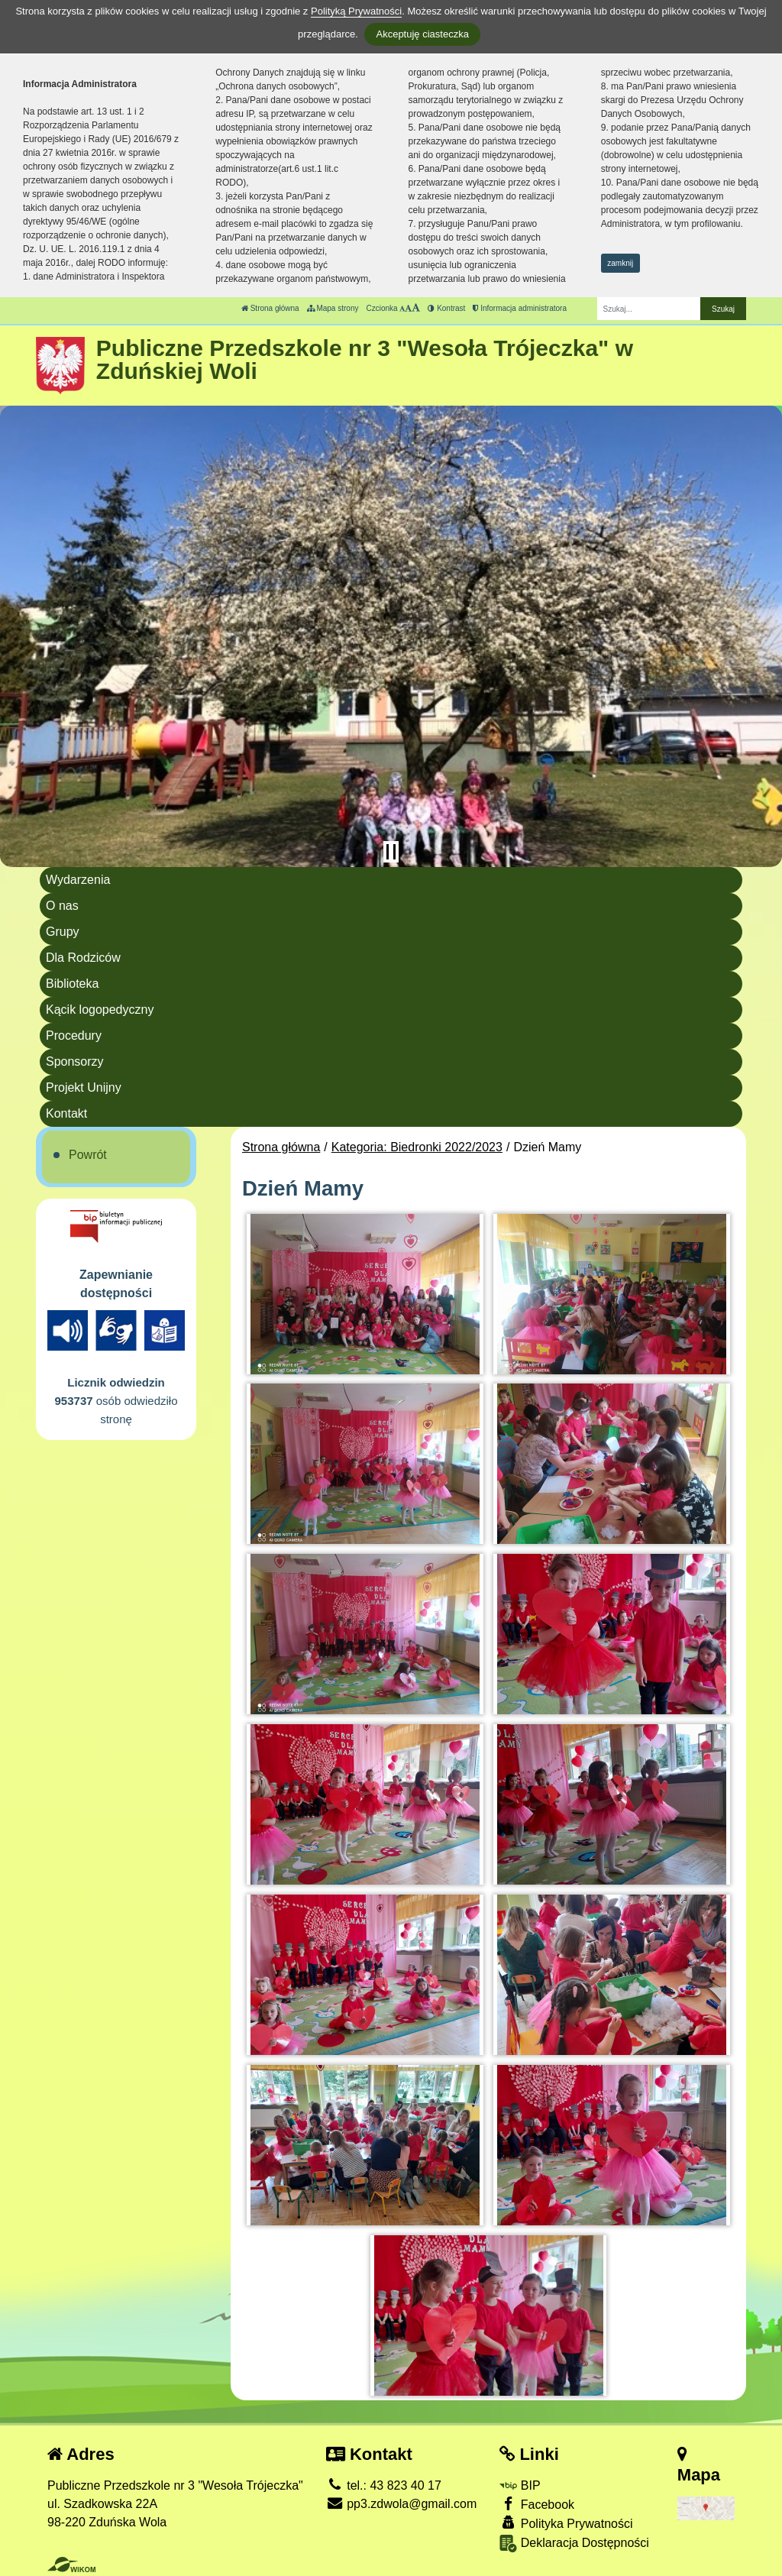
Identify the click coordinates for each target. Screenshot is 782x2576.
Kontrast (446, 308)
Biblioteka (72, 983)
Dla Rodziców (83, 957)
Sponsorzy (75, 1061)
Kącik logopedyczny (99, 1009)
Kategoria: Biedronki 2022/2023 (416, 1147)
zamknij (620, 263)
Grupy (62, 931)
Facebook (536, 2504)
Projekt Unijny (83, 1087)
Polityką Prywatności (356, 11)
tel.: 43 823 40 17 (383, 2485)
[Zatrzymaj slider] (391, 851)
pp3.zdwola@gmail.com (401, 2503)
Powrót (88, 1154)
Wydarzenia (78, 879)
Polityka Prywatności (565, 2523)
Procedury (74, 1035)
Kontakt (66, 1113)
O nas (62, 905)
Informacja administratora (520, 308)
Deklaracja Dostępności (574, 2543)
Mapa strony (333, 308)
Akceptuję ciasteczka (422, 34)
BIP (519, 2485)
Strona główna (270, 308)
